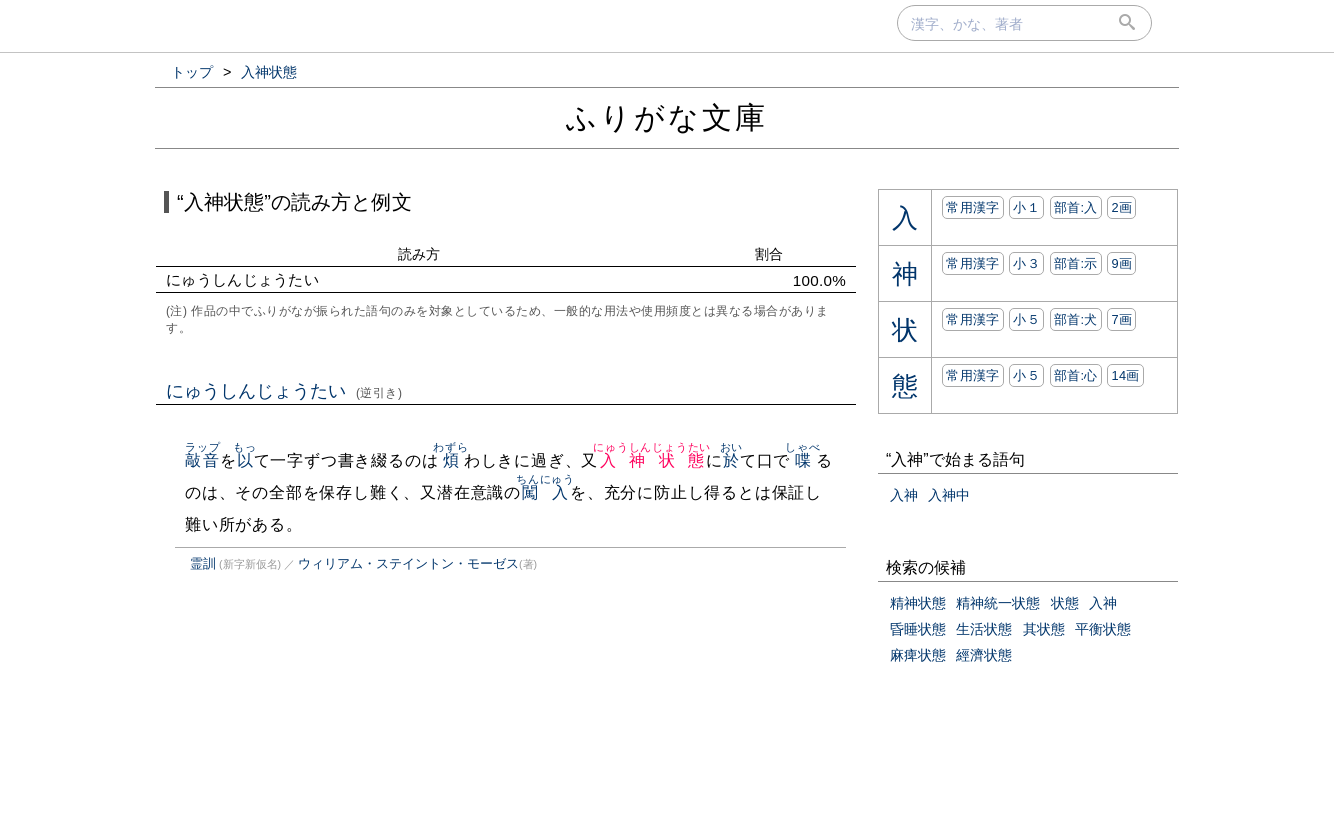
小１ (1026, 207)
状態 (1065, 603)
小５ (1026, 319)
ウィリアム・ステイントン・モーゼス (408, 563)
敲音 (202, 460)
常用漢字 (972, 207)
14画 (1125, 375)
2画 (1121, 207)
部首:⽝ (1076, 319)
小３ (1026, 263)
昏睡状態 (918, 629)
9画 (1121, 263)
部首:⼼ (1076, 375)
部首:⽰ (1076, 263)
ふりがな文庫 (667, 117)
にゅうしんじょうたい (284, 391)
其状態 (1044, 629)
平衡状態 (1103, 629)
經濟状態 (984, 655)
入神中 (949, 495)
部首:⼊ (1076, 207)
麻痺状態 (918, 655)
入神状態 (652, 460)
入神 (904, 495)
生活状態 (984, 629)
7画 (1121, 319)
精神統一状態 (998, 603)
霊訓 (203, 563)
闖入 (545, 492)
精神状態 (918, 603)
